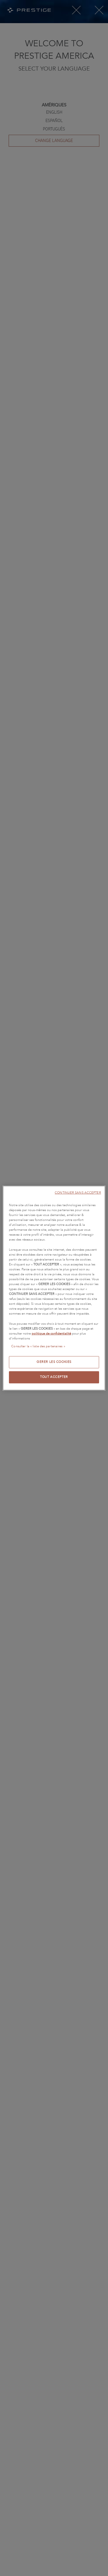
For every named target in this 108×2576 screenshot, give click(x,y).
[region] (54, 1288)
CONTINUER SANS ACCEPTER (78, 1193)
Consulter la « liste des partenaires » (38, 1346)
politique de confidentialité (51, 1333)
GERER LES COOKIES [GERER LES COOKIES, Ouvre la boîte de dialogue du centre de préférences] (54, 1362)
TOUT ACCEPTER (54, 1377)
